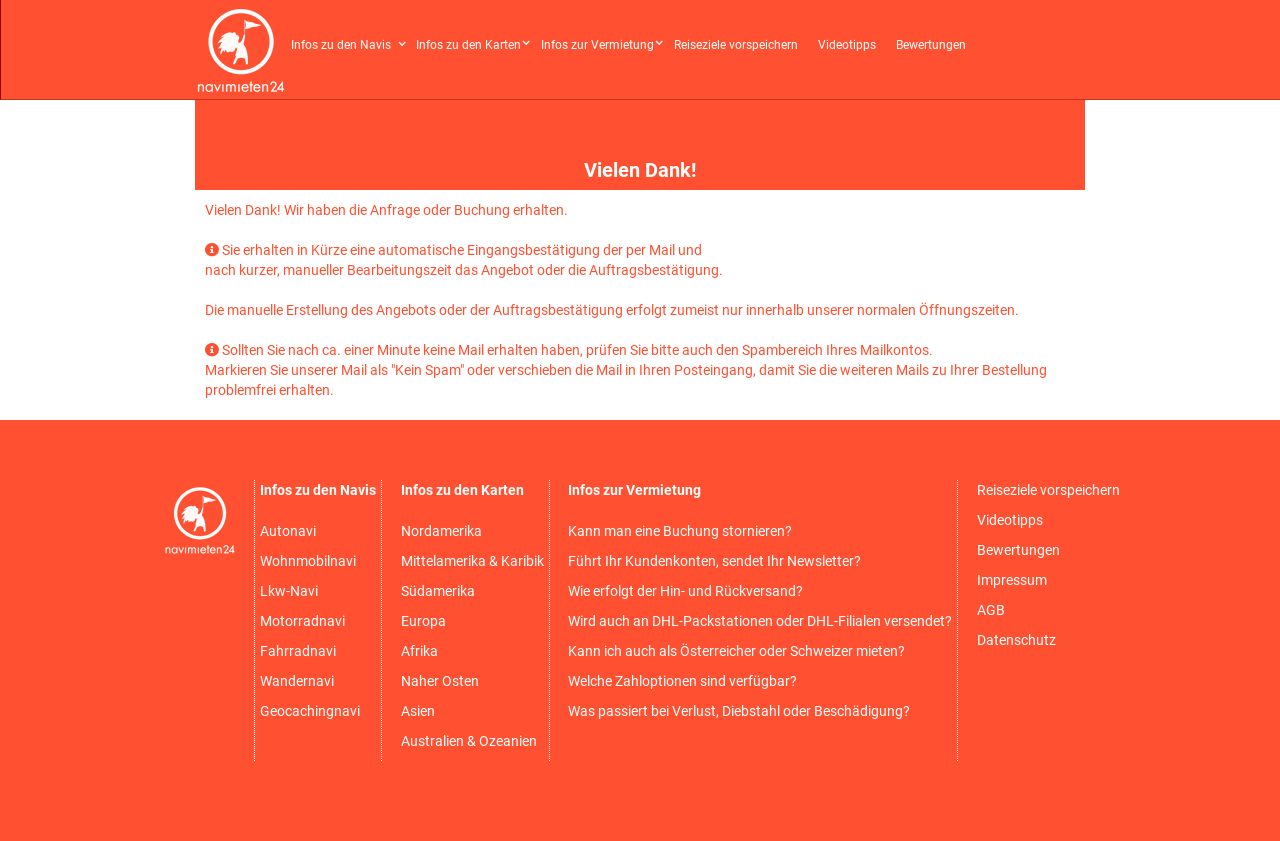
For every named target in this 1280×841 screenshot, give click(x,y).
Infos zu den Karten (468, 45)
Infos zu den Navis (341, 45)
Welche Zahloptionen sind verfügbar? (682, 681)
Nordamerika (441, 531)
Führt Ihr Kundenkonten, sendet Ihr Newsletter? (714, 561)
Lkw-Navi (289, 591)
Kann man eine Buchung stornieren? (680, 531)
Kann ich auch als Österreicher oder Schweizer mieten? (736, 651)
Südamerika (438, 591)
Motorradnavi (302, 621)
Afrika (419, 651)
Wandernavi (297, 681)
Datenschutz (1016, 640)
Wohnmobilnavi (308, 561)
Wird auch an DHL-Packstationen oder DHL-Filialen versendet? (760, 621)
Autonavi (288, 531)
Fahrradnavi (298, 651)
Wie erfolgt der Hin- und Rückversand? (685, 591)
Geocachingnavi (310, 711)
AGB (991, 610)
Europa (423, 621)
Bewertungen (931, 45)
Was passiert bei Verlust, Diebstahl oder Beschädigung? (739, 711)
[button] (351, 37)
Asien (418, 711)
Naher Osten (440, 681)
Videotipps (847, 45)
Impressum (1012, 580)
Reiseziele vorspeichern (736, 45)
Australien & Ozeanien (469, 741)
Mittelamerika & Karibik (472, 561)
